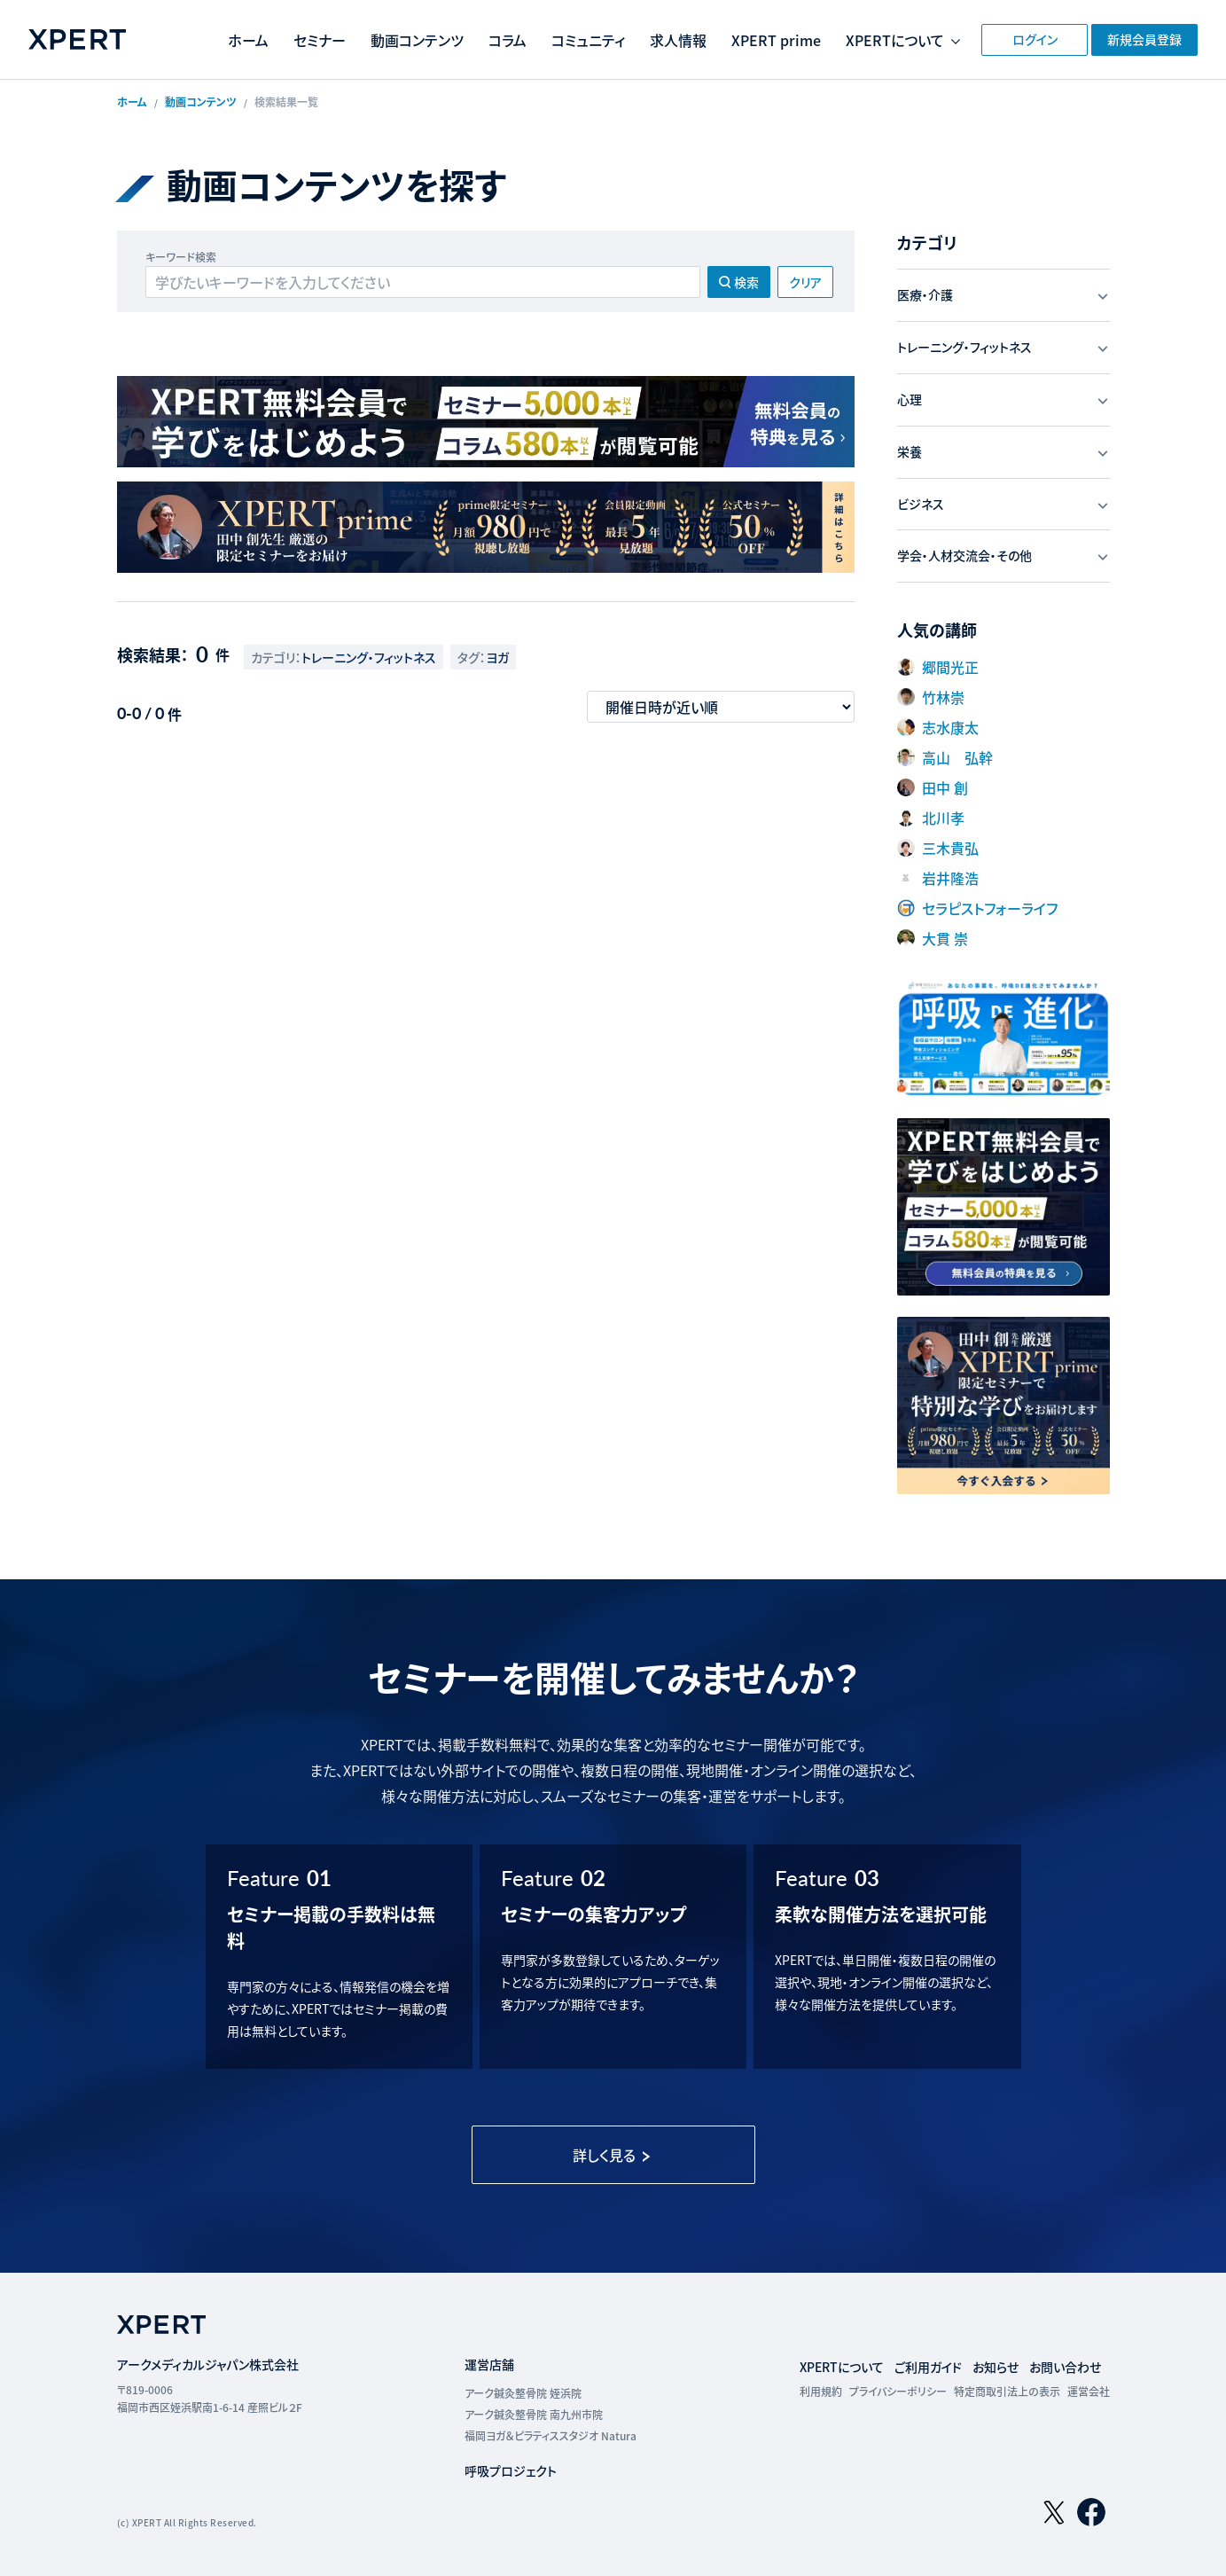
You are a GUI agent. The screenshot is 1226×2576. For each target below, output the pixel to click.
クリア (805, 282)
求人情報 (678, 40)
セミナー (319, 40)
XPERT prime (776, 40)
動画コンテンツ (417, 40)
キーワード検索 (180, 256)
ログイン (1035, 39)
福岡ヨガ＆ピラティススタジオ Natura (550, 2435)
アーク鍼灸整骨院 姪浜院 (523, 2392)
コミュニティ (588, 40)
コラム (507, 40)
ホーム (248, 40)
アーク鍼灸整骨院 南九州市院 (534, 2414)
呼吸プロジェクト (511, 2470)
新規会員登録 (1144, 39)
